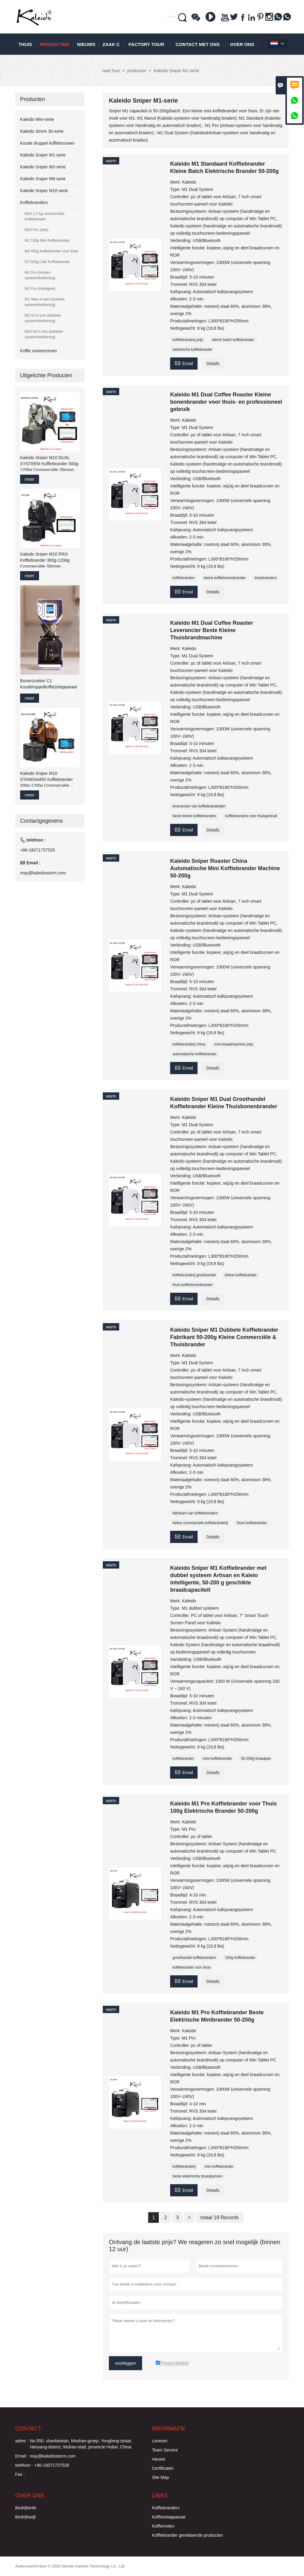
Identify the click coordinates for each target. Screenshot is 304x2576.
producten (54, 44)
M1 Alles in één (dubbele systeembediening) (45, 302)
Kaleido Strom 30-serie (41, 131)
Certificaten (162, 2468)
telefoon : (24, 2465)
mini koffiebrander (219, 2166)
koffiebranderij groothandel (194, 1275)
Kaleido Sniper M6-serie (43, 178)
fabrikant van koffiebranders (195, 1513)
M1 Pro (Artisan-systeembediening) (40, 275)
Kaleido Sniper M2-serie (43, 166)
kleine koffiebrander (241, 1275)
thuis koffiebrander (252, 1523)
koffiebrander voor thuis (192, 1967)
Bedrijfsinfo (25, 2507)
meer (29, 479)
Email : (21, 2456)
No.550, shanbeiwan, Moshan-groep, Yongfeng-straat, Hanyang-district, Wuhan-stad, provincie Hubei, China (81, 2443)
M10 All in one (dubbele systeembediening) (44, 334)
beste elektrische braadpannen (198, 2176)
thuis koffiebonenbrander (193, 1285)
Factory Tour (146, 44)
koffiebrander (183, 1758)
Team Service (165, 2450)
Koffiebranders (34, 202)
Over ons (242, 44)
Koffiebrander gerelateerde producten (187, 2535)
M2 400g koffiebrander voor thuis (51, 251)
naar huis (111, 70)
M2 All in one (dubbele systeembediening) (43, 318)
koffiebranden (184, 578)
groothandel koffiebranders (194, 1958)
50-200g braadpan (256, 1758)
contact (28, 2429)
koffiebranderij (184, 2166)
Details (213, 363)
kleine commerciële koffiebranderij (200, 1523)
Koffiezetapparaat (168, 2516)
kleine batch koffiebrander (233, 340)
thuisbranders (266, 578)
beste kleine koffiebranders (194, 816)
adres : (21, 2440)
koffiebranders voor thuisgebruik (251, 816)
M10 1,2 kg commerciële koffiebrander (45, 216)
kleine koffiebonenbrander (225, 578)
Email (184, 363)
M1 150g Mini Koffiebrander (47, 240)
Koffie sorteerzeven (38, 350)
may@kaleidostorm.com (43, 872)
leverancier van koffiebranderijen (199, 806)
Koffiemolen (163, 2526)
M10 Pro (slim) (36, 230)
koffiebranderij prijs (188, 340)
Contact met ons (198, 44)
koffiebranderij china (189, 1044)
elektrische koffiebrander (193, 349)
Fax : (20, 2474)
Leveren (159, 2440)
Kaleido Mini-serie (37, 119)
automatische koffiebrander (195, 1054)
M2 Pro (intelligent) (40, 288)
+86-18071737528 (37, 850)
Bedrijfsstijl (25, 2516)
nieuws (86, 44)
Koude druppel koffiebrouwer (47, 143)
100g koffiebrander (240, 1958)
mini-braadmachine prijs (233, 1044)
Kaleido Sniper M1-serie (43, 155)
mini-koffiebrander (217, 1758)
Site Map (160, 2477)
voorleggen (125, 2363)
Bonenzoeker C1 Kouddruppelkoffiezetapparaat (48, 683)
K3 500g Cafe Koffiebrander (47, 262)
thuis (25, 44)
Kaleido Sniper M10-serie (44, 190)
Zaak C (111, 44)
